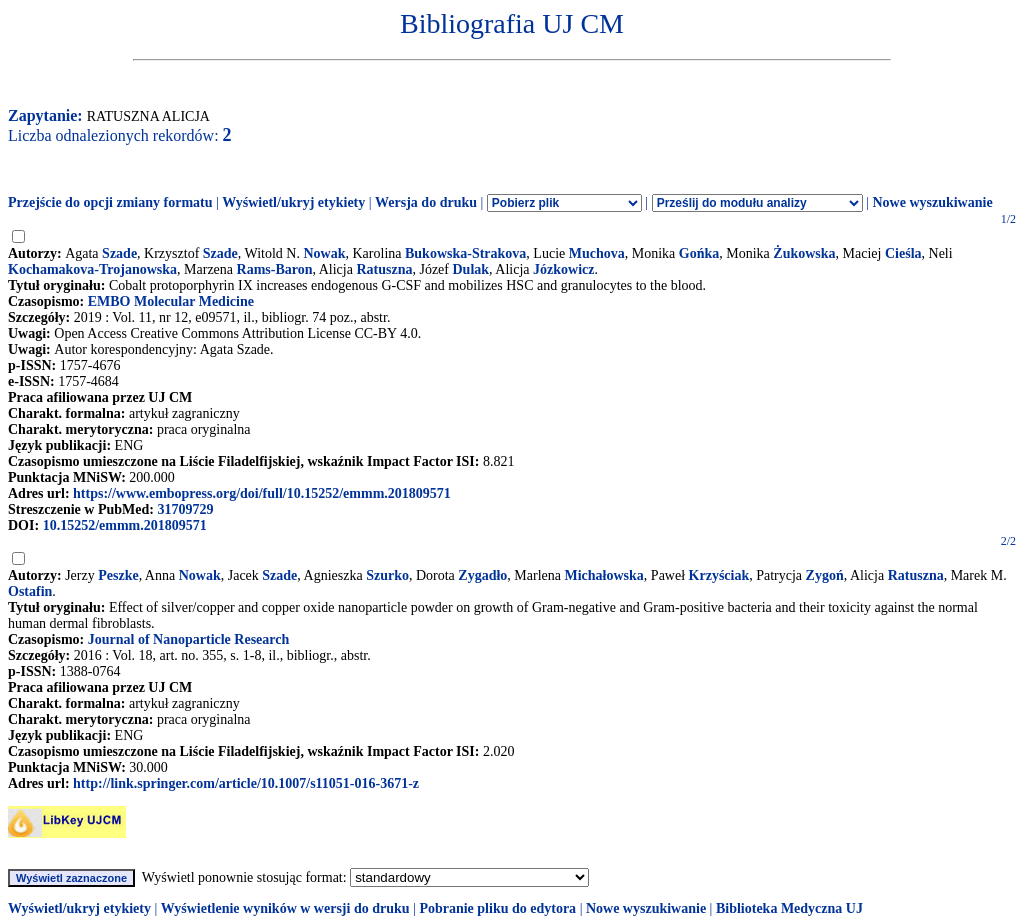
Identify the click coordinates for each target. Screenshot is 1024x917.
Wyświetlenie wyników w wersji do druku (285, 908)
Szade (119, 253)
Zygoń (825, 575)
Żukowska (804, 253)
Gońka (699, 253)
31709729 (185, 509)
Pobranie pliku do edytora (497, 908)
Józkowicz (563, 269)
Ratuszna (384, 269)
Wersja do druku (426, 202)
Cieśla (903, 253)
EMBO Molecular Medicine (171, 301)
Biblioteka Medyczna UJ (789, 908)
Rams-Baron (275, 269)
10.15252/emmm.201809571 (125, 525)
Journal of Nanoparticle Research (189, 639)
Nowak (324, 253)
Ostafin (30, 591)
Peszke (118, 575)
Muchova (597, 253)
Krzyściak (719, 575)
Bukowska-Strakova (465, 253)
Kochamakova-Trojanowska (92, 269)
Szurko (387, 575)
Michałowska (604, 575)
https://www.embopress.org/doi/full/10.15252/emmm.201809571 (262, 493)
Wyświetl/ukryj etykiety (293, 202)
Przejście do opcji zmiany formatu (110, 202)
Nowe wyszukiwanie (932, 202)
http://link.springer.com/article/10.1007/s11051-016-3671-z (246, 783)
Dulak (471, 269)
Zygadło (482, 575)
